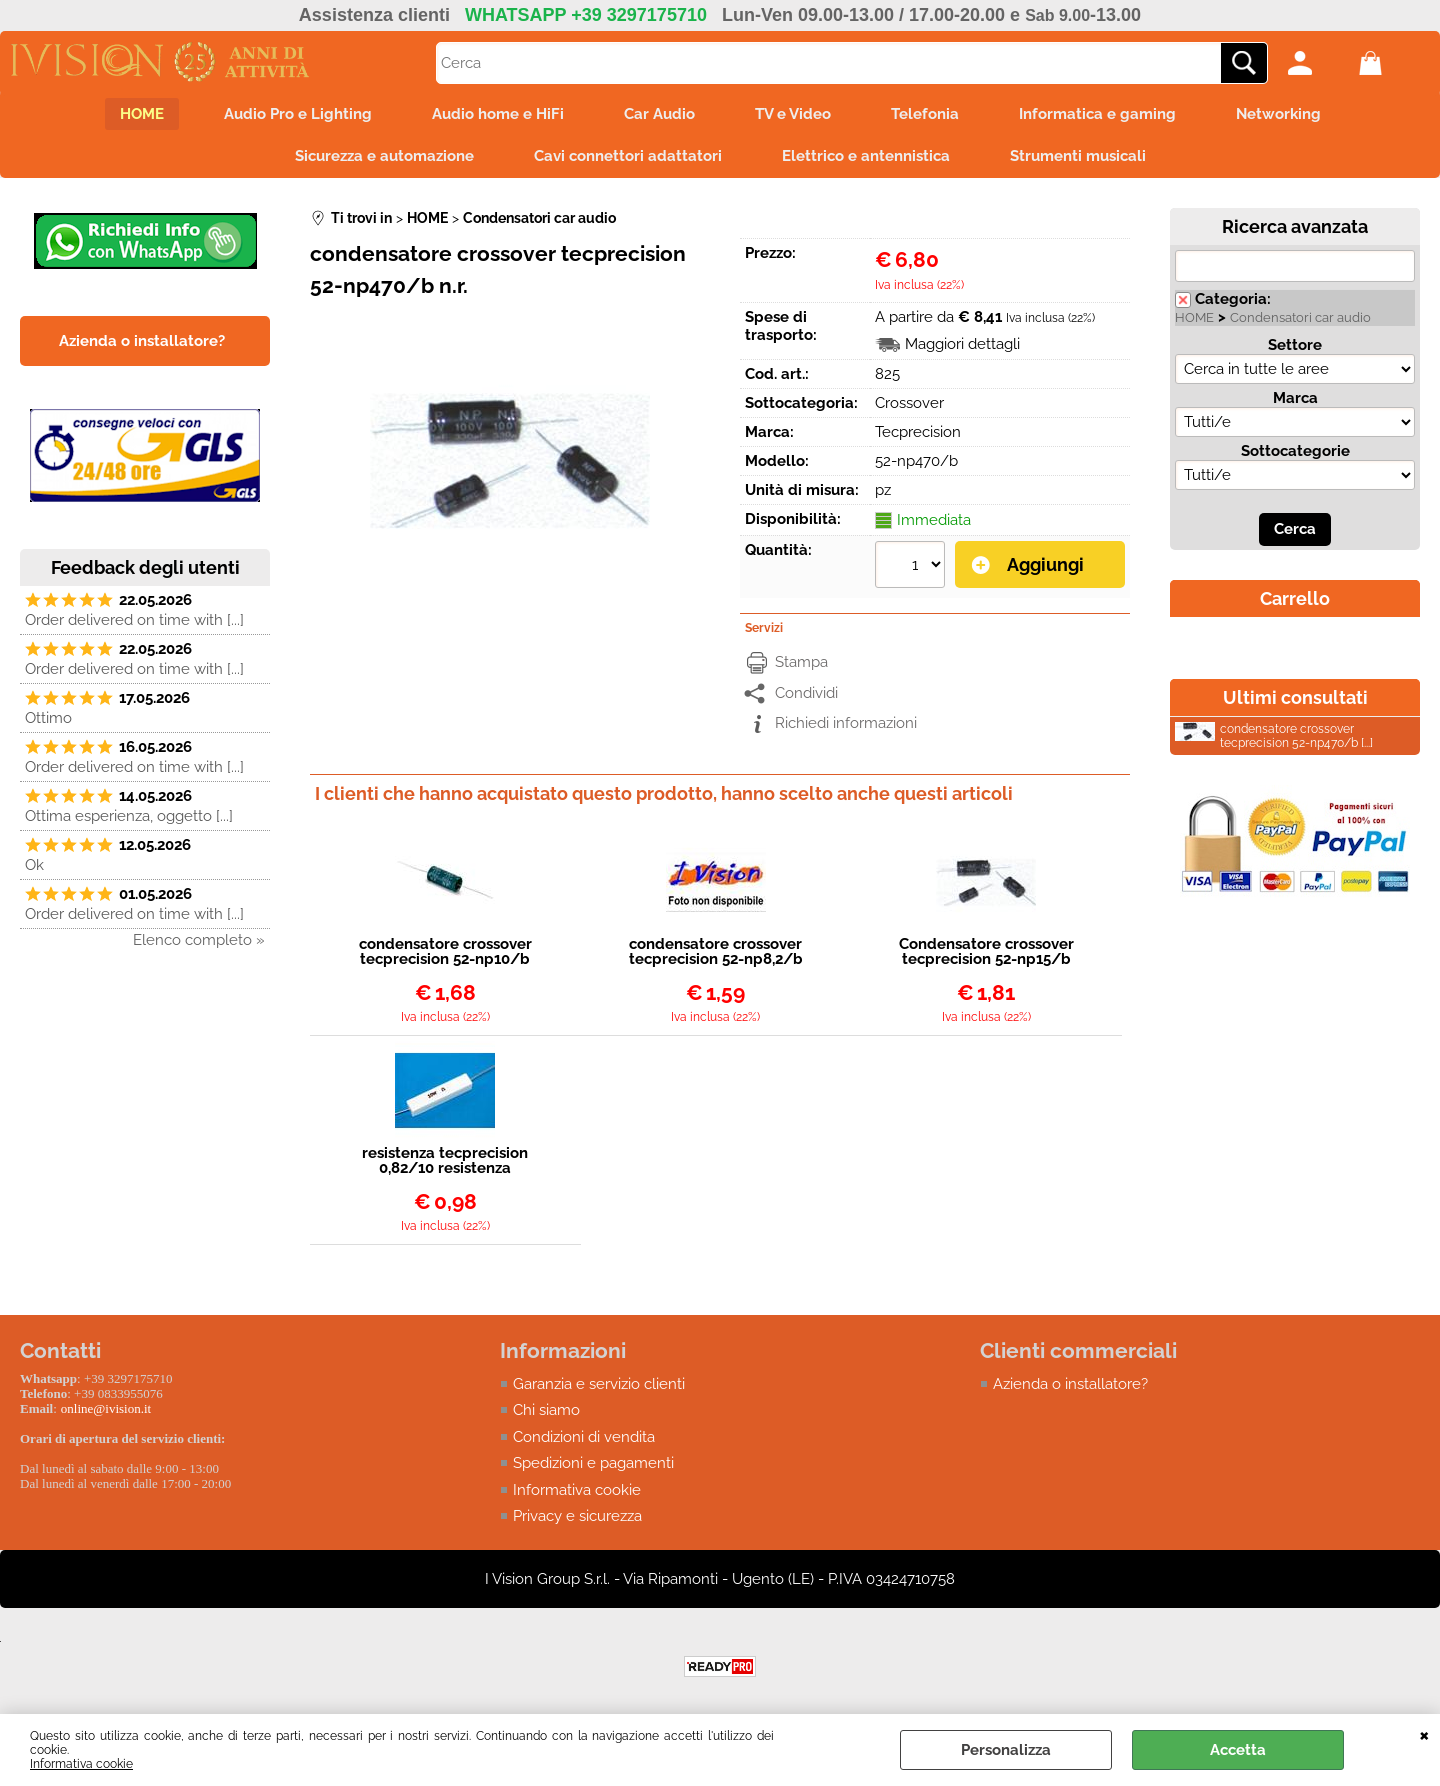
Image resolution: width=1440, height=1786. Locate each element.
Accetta (1238, 1750)
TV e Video (793, 114)
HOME (142, 114)
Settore (1295, 345)
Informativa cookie (81, 1764)
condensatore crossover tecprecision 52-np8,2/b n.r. (716, 952)
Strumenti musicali (1078, 156)
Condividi (806, 693)
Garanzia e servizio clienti (599, 1384)
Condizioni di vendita (584, 1437)
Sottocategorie (1295, 451)
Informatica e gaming (1097, 114)
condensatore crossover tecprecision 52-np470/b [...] (1274, 736)
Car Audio (659, 114)
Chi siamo (546, 1410)
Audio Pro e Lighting (298, 114)
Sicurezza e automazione (384, 156)
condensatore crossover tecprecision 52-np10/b (445, 952)
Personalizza (1006, 1750)
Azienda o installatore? (1070, 1384)
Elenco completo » (199, 940)
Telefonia (925, 114)
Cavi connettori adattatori (628, 156)
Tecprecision (918, 432)
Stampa (801, 662)
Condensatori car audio (1300, 317)
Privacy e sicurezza (577, 1516)
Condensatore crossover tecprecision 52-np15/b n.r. (986, 952)
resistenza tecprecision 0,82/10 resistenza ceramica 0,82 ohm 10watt (445, 1161)
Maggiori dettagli (962, 344)
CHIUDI (1424, 1734)
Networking (1278, 114)
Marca (1295, 398)
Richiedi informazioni (846, 723)
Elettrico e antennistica (866, 156)
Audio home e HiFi (498, 114)
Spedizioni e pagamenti (593, 1463)
